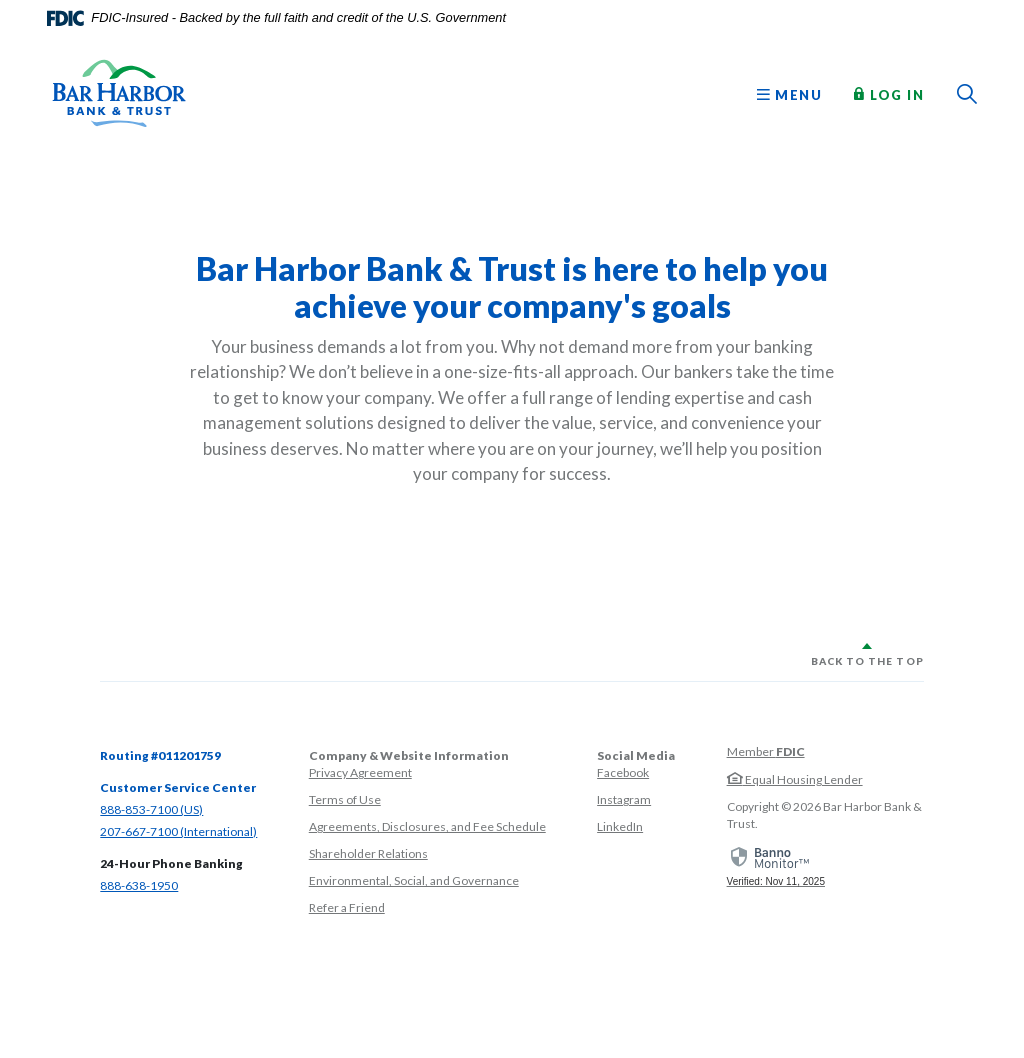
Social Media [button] (636, 755)
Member (766, 751)
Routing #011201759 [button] (160, 755)
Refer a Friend (347, 907)
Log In (889, 94)
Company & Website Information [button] (409, 755)
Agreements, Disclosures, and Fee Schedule (427, 826)
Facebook (623, 772)
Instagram (624, 799)
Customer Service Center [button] (178, 787)
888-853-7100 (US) (151, 809)
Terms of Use (345, 799)
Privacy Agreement (360, 772)
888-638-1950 (139, 885)
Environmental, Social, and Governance (414, 880)
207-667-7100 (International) (178, 831)
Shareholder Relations (368, 853)
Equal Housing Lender (795, 779)
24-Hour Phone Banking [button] (171, 863)
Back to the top (867, 661)
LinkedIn (620, 826)
